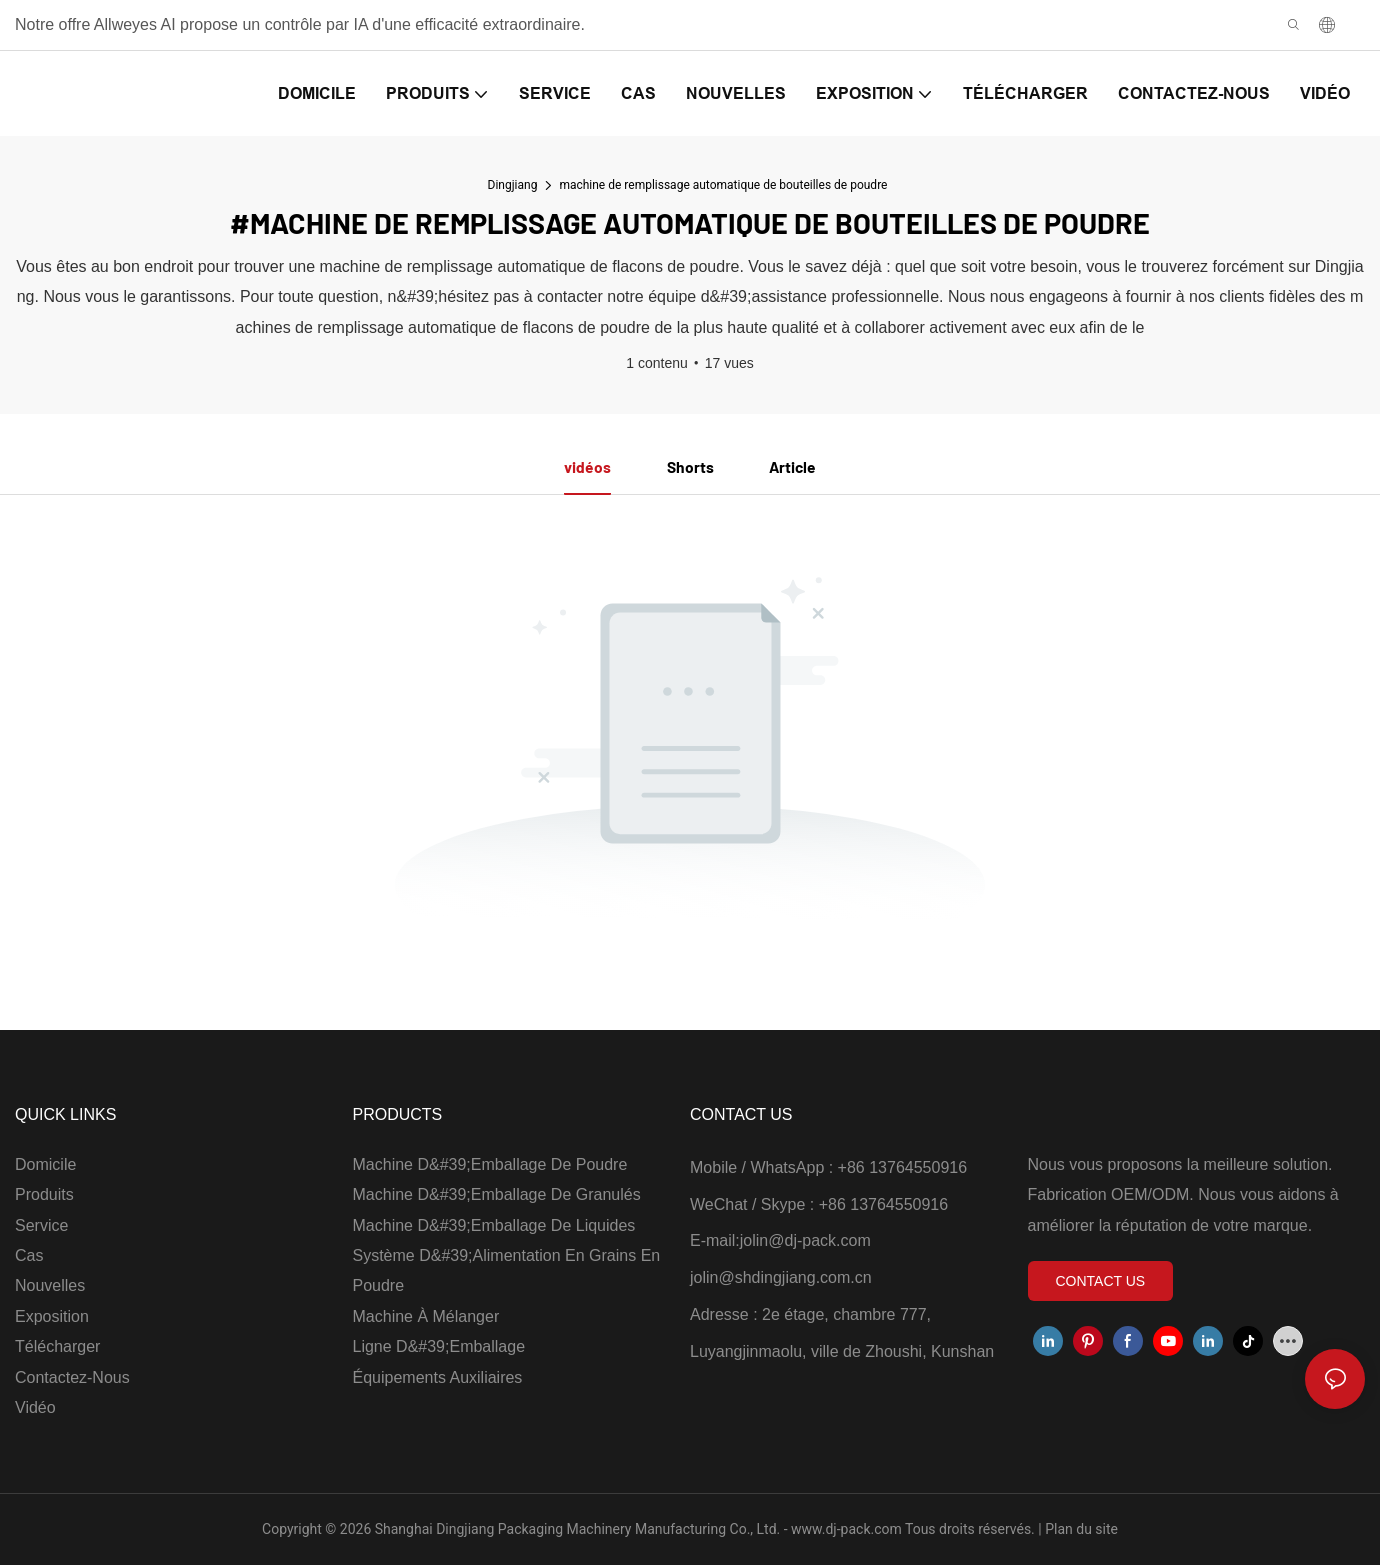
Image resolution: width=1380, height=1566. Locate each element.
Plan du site (1080, 1530)
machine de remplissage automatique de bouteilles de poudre (723, 185)
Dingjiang (513, 185)
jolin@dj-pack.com (805, 1241)
